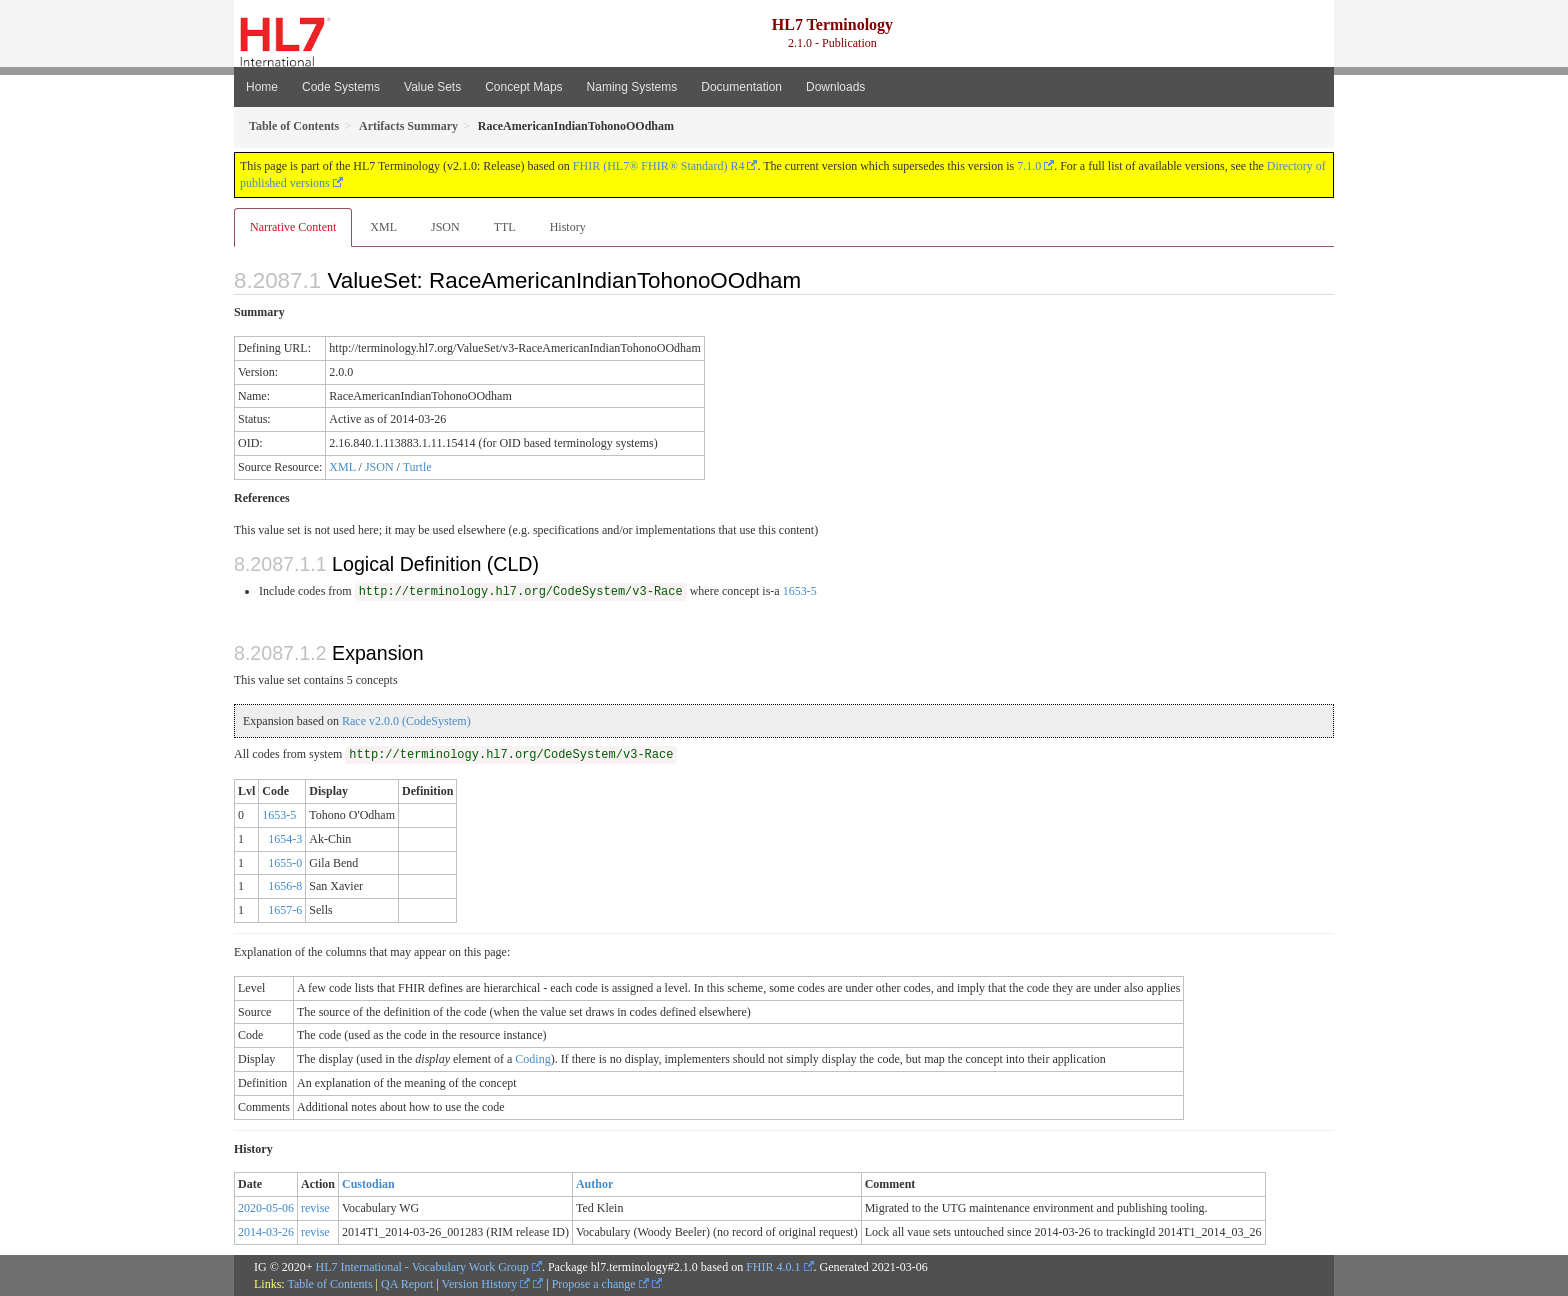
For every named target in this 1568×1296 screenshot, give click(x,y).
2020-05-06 (266, 1208)
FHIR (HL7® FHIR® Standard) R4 (659, 166)
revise (315, 1208)
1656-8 (285, 886)
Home (262, 87)
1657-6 (285, 910)
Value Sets (432, 87)
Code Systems (341, 87)
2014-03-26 (266, 1232)
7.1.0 (1029, 166)
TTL (505, 227)
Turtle (417, 467)
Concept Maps (523, 87)
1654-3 (285, 839)
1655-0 (285, 863)
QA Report (407, 1284)
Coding (532, 1059)
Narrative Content (293, 227)
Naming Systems (632, 87)
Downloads (835, 87)
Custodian (368, 1184)
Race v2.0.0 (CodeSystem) (406, 721)
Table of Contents (329, 1284)
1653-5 (800, 591)
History (568, 227)
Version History (486, 1284)
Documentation (741, 87)
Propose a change (600, 1284)
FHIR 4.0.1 (773, 1267)
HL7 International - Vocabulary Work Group (422, 1267)
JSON (445, 227)
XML (383, 227)
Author (594, 1184)
